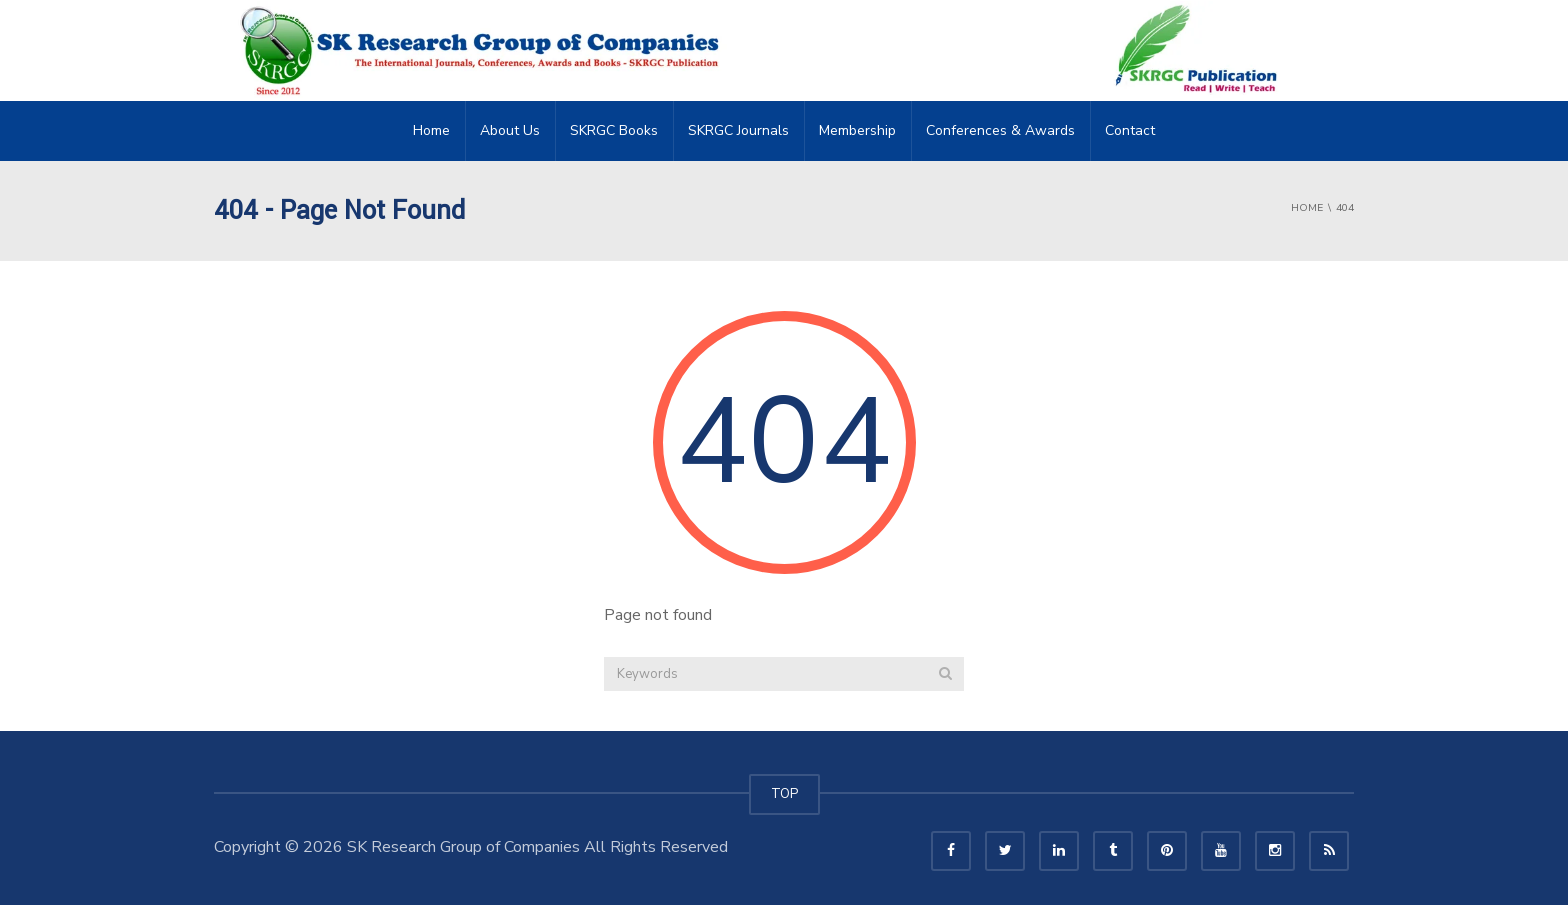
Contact (1130, 130)
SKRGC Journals (738, 130)
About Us (510, 130)
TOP (784, 794)
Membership (857, 130)
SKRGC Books (614, 130)
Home (431, 130)
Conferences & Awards (1000, 130)
